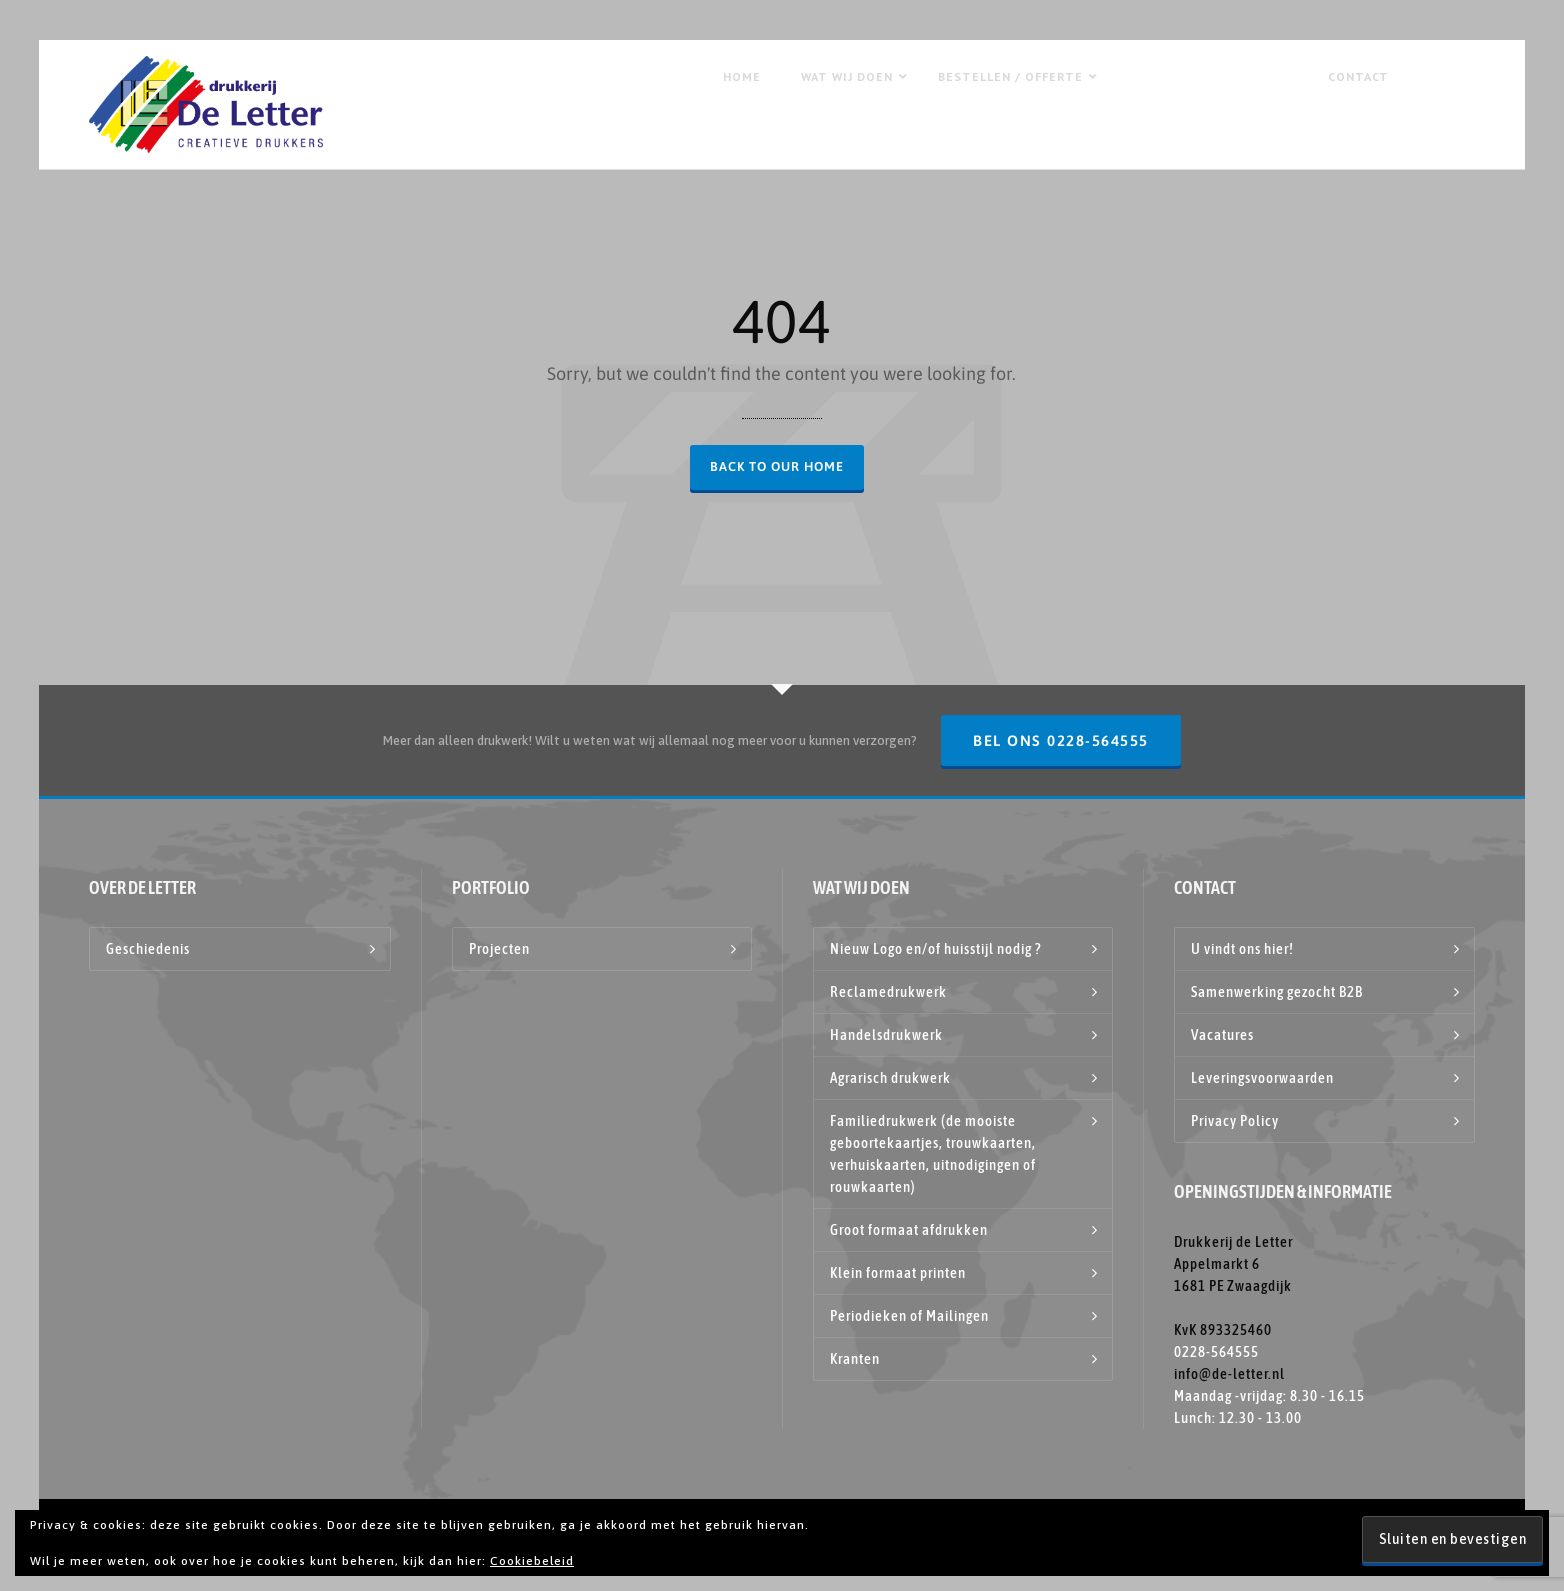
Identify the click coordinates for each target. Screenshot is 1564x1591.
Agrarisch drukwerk (890, 1077)
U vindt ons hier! (1242, 948)
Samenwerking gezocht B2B (1277, 991)
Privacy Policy (1235, 1120)
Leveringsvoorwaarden (1262, 1077)
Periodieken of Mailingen (909, 1315)
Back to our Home (777, 466)
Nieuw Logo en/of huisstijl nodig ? (935, 948)
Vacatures (1222, 1034)
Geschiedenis (148, 948)
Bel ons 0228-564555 (1061, 740)
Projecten (499, 948)
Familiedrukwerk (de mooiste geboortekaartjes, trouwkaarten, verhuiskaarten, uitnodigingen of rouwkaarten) (933, 1153)
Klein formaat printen (898, 1272)
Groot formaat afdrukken (909, 1229)
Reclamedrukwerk (888, 991)
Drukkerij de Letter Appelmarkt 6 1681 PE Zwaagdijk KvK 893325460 (1233, 1285)
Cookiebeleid (532, 1561)
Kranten (855, 1358)
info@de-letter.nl (1229, 1373)
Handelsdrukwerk (886, 1034)
